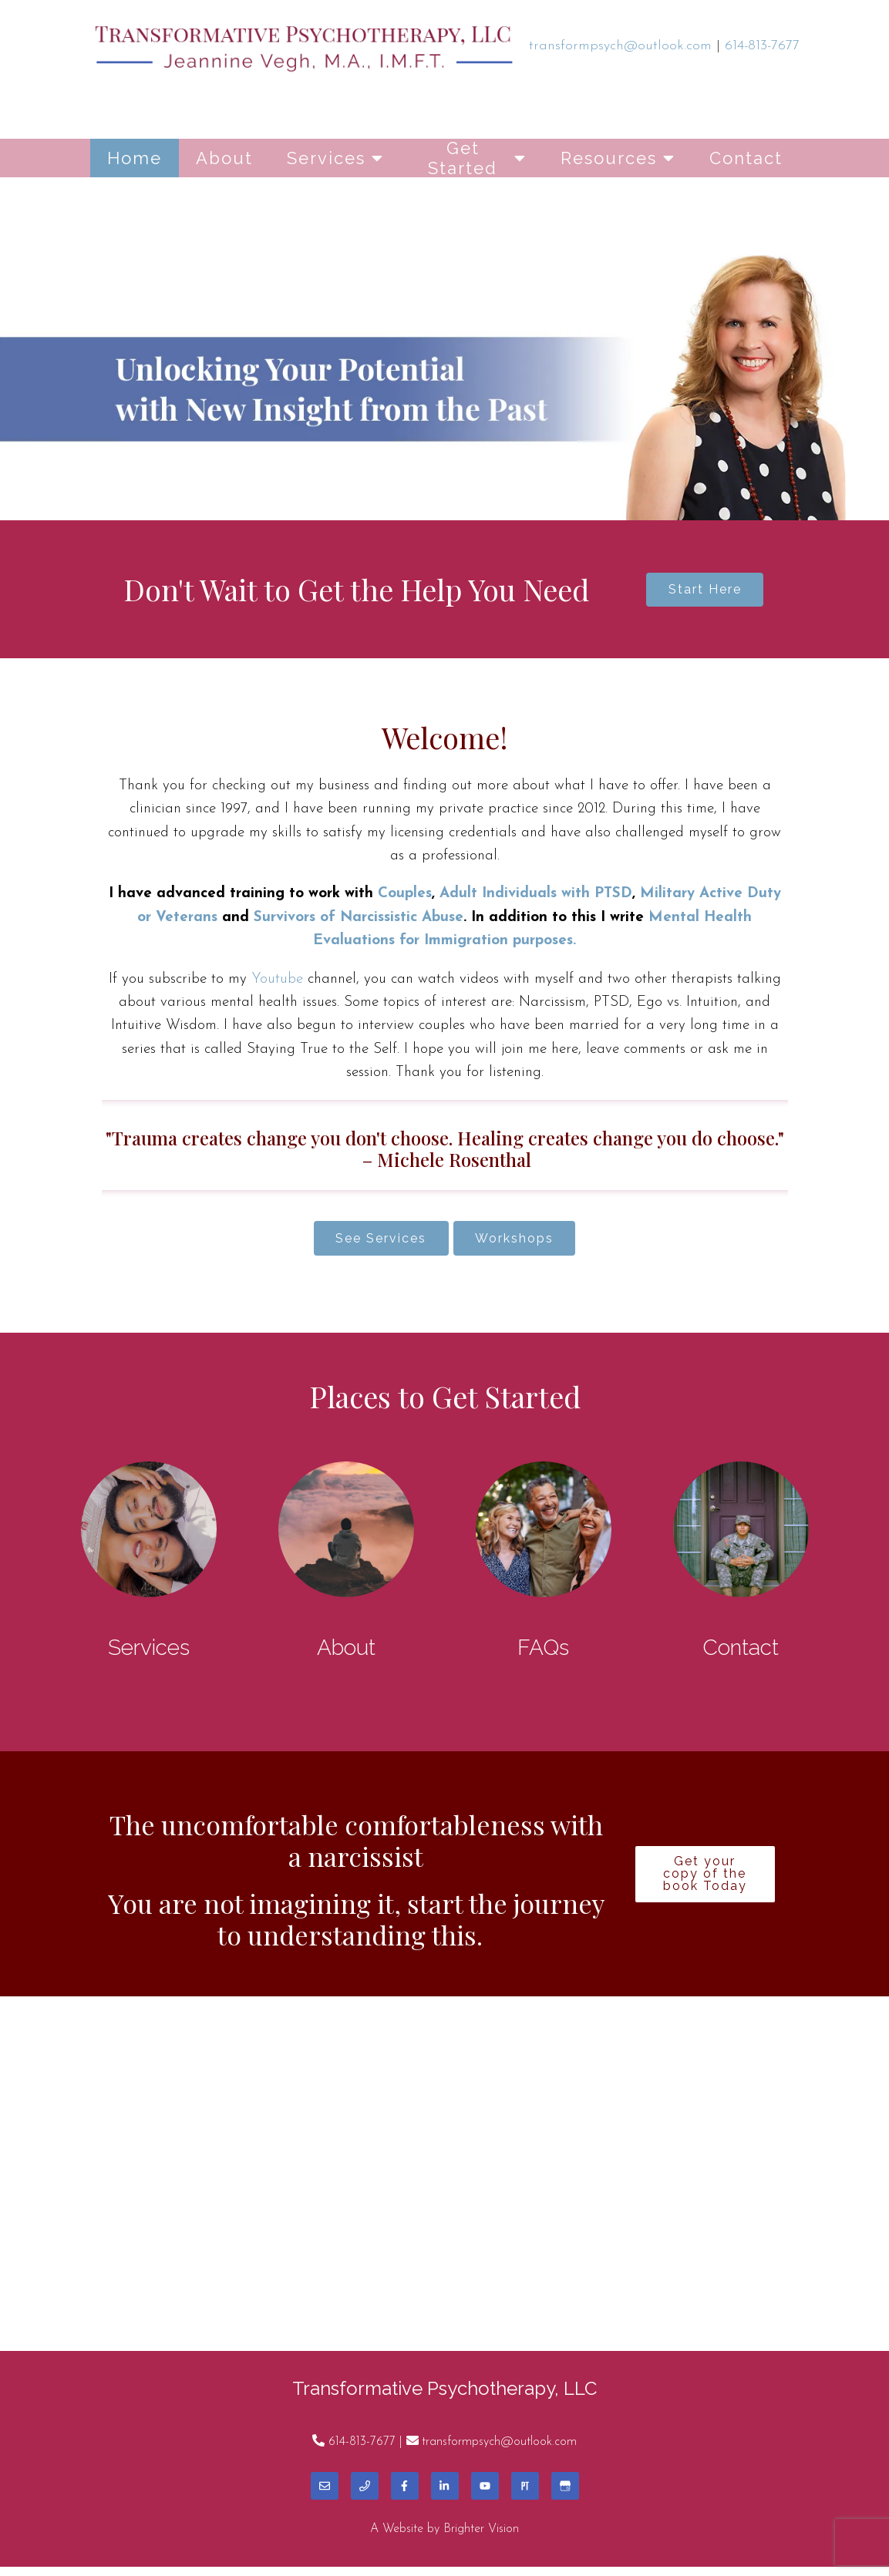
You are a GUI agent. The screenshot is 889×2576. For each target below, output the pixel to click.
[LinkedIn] (445, 2495)
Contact (746, 158)
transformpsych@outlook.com (499, 2450)
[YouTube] (485, 2495)
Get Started (462, 158)
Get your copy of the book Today (705, 1882)
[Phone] (365, 2495)
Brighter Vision (481, 2538)
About (224, 158)
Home (134, 158)
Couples (405, 898)
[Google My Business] (565, 2495)
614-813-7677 (362, 2450)
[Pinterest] (525, 2495)
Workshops (521, 1244)
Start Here (705, 591)
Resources (609, 158)
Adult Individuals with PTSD (535, 898)
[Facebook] (405, 2495)
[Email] (324, 2495)
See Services (374, 1244)
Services (326, 158)
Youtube (277, 983)
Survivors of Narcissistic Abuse (358, 922)
